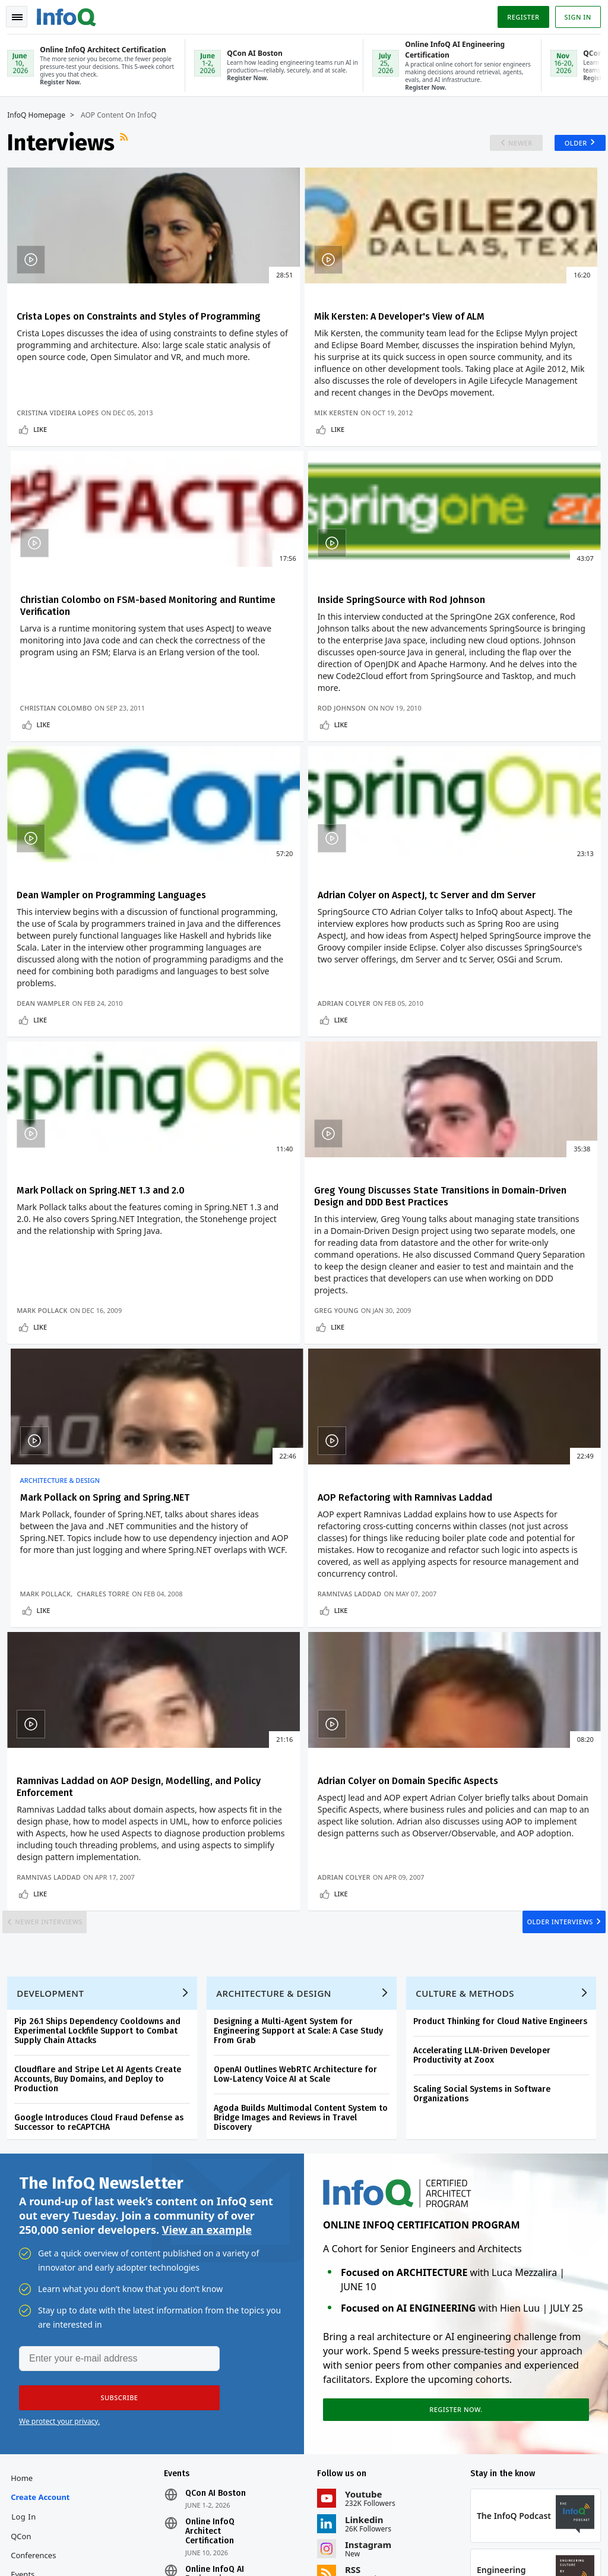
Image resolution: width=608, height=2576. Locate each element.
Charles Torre (501, 1201)
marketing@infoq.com (49, 2552)
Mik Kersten (240, 470)
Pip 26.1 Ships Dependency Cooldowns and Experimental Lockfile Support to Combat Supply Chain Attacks (102, 1716)
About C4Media (43, 2348)
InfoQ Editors (39, 2309)
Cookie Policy (567, 2538)
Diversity (31, 2443)
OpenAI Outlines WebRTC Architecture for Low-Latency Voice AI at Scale (300, 1760)
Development (54, 1679)
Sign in (573, 14)
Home (26, 2175)
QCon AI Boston (218, 2191)
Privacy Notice (433, 2538)
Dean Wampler (244, 830)
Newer (506, 141)
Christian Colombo (454, 470)
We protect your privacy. (59, 2114)
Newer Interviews (62, 1592)
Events (27, 2271)
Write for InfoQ (43, 2290)
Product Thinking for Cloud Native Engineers (505, 1707)
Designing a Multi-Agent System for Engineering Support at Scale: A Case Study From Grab (303, 1716)
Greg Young (240, 1201)
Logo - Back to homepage (71, 13)
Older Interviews (547, 1592)
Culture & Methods (469, 1679)
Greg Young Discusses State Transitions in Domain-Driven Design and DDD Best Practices (297, 1034)
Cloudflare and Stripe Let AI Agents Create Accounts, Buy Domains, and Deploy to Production (102, 1764)
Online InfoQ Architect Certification (212, 2229)
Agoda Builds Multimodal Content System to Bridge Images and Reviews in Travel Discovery (305, 1803)
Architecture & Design (458, 1005)
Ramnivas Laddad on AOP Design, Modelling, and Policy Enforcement (295, 1399)
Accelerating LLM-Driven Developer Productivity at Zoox (486, 1741)
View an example (207, 1920)
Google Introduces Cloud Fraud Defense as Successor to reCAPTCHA (103, 1808)
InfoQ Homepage (41, 114)
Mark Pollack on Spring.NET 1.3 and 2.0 (105, 1022)
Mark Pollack (46, 1201)
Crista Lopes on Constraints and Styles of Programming (91, 321)
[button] (112, 2090)
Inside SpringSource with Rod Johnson (105, 662)
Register (518, 14)
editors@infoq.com (308, 2519)
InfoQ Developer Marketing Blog (43, 2405)
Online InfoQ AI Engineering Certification (217, 2276)
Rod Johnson (45, 830)
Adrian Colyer (444, 830)
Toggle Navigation (23, 14)
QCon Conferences (38, 2243)
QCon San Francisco (226, 2314)
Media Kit (32, 2367)
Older (566, 141)
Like (45, 487)
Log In (28, 2214)
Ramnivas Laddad (53, 1537)
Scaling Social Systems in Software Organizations (486, 1779)
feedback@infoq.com (47, 2519)
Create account (44, 2194)
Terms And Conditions (501, 2538)
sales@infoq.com (172, 2519)
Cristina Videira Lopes (62, 470)
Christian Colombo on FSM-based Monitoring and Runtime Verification (497, 321)
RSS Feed (130, 141)
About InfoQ (37, 2329)
